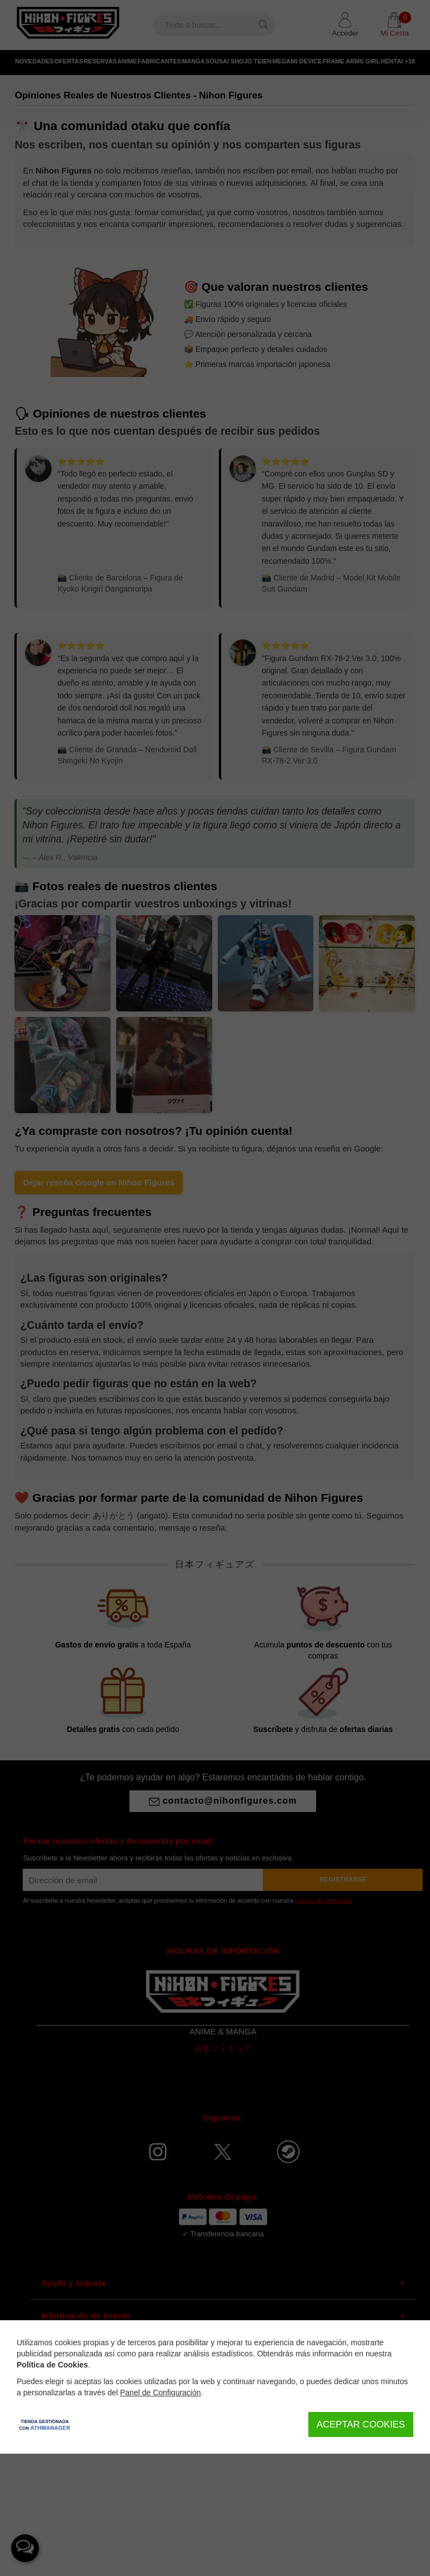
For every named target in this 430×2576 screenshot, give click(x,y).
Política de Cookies (52, 2364)
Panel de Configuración (160, 2392)
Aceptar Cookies (361, 2424)
